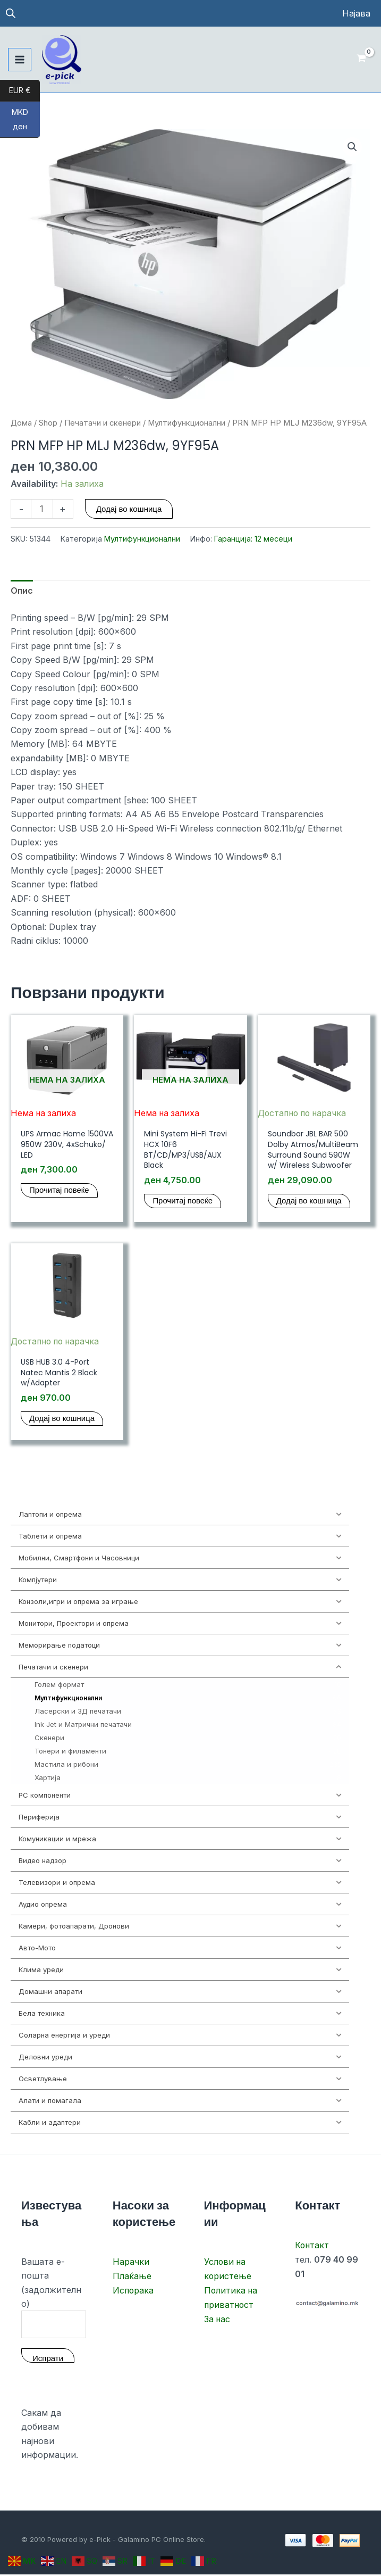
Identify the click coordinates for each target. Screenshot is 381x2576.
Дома (21, 423)
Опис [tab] (22, 591)
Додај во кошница (129, 508)
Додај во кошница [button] (309, 1202)
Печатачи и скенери (102, 423)
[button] (352, 147)
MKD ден (26, 122)
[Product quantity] (42, 509)
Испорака (134, 2291)
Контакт (312, 2246)
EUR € (24, 91)
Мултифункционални (186, 423)
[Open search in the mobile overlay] (10, 13)
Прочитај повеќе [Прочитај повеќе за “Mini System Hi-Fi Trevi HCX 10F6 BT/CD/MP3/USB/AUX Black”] (183, 1202)
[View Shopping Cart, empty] (360, 60)
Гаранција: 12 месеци (253, 538)
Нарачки (131, 2263)
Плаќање (132, 2277)
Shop (48, 423)
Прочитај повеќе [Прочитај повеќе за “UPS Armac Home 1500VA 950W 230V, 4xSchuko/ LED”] (59, 1191)
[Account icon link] (356, 13)
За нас (217, 2319)
